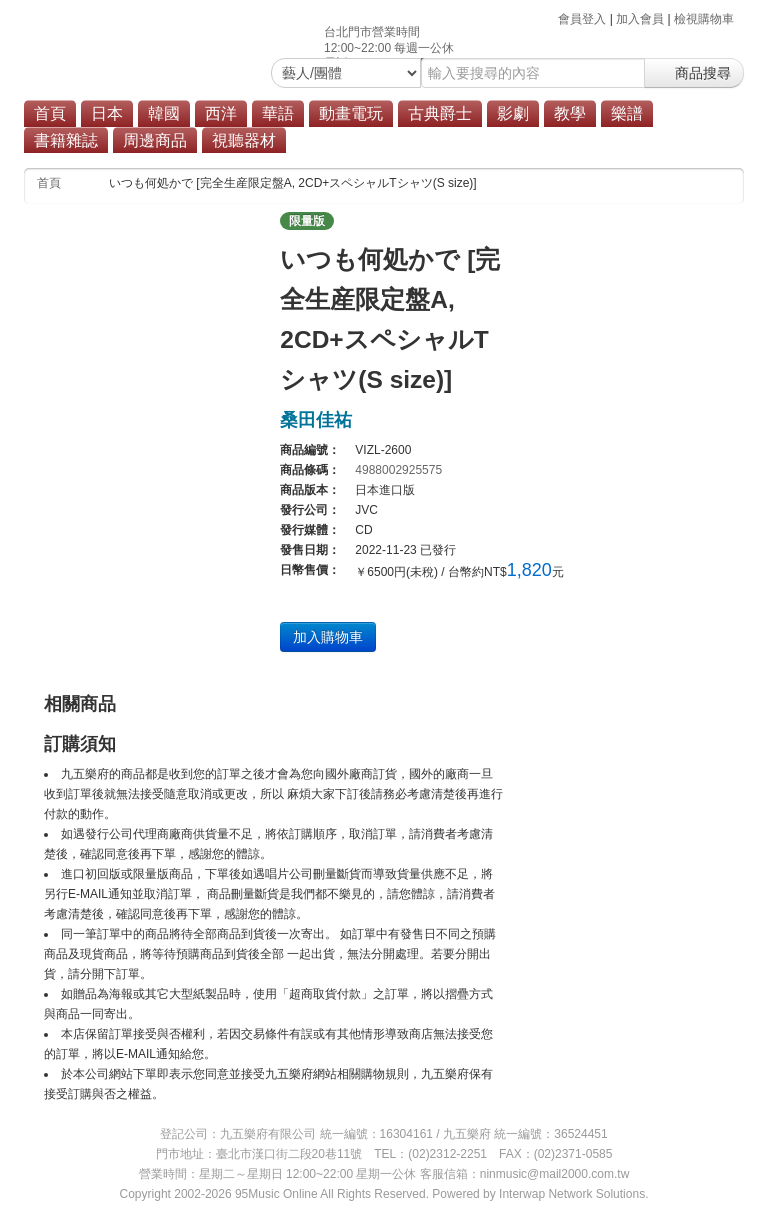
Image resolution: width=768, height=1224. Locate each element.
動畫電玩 (351, 113)
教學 (570, 113)
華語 (278, 113)
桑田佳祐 (316, 420)
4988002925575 (398, 470)
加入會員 (640, 19)
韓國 (164, 113)
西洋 (221, 113)
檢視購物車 (704, 19)
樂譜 (627, 113)
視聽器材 (244, 140)
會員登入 (582, 19)
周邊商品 (155, 140)
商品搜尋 (694, 73)
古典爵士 (440, 113)
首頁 (50, 113)
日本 (107, 113)
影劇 (513, 113)
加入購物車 (328, 637)
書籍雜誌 (66, 140)
